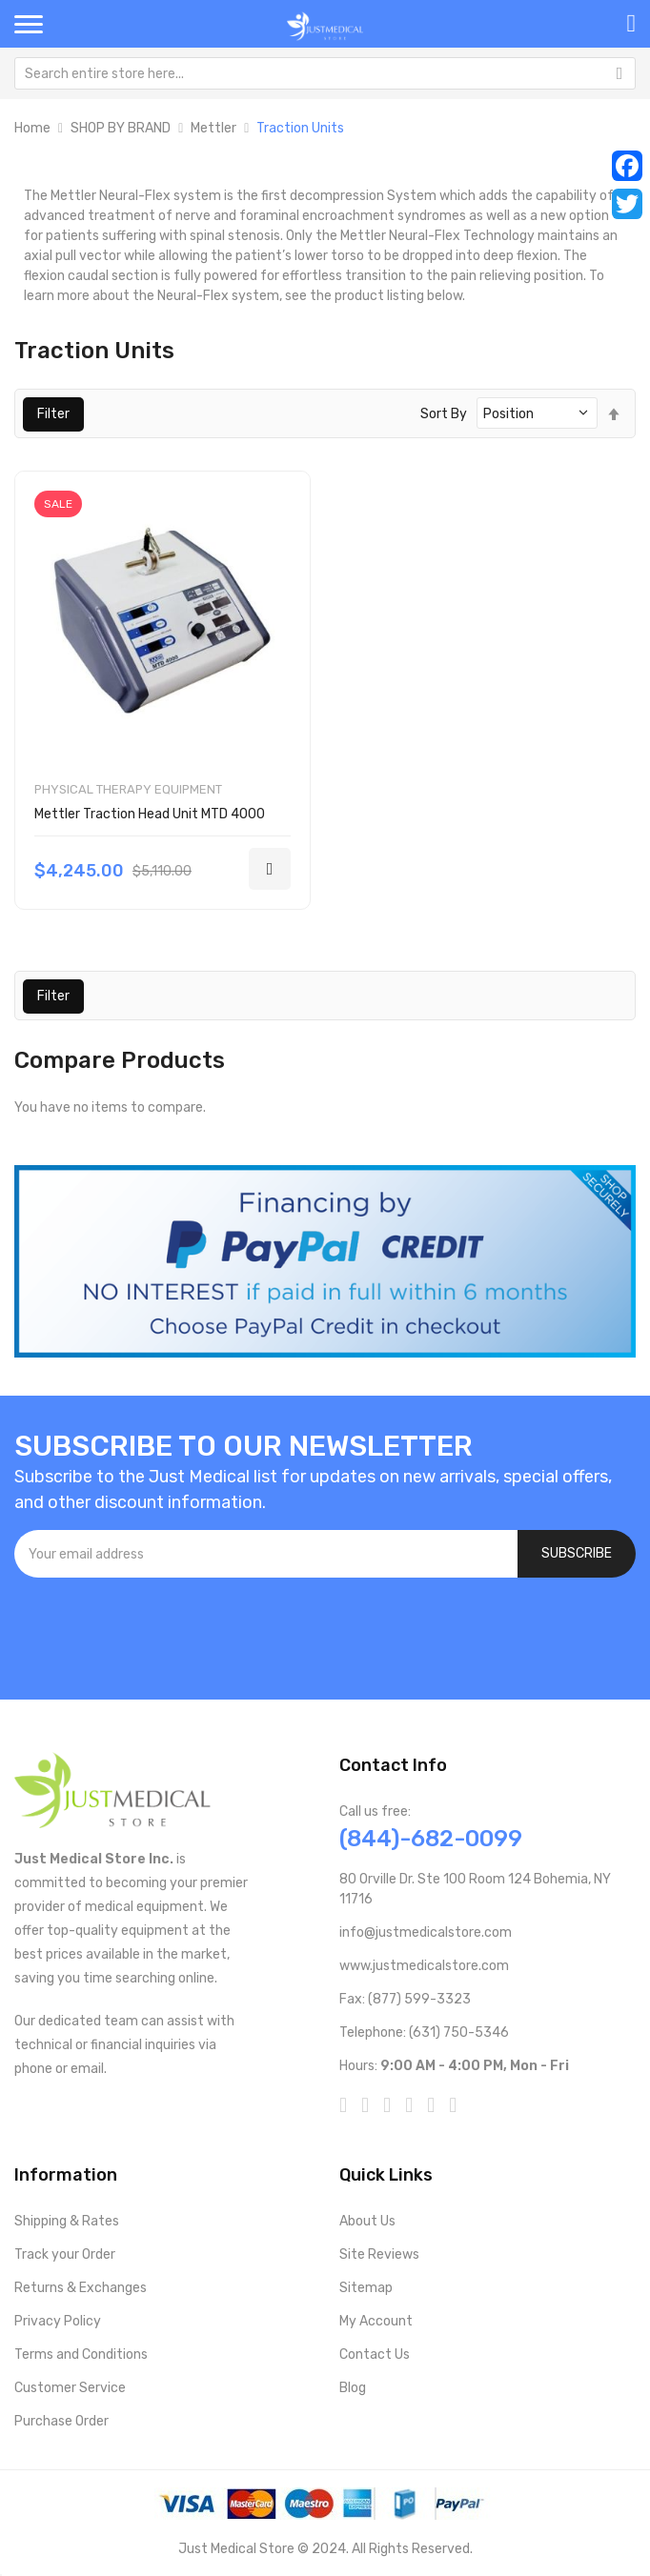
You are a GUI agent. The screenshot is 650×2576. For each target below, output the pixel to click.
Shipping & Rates (66, 2221)
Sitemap (366, 2288)
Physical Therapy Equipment (128, 789)
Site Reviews (379, 2254)
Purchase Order (61, 2421)
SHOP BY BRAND (121, 128)
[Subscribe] (577, 1554)
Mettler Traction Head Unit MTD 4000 (149, 814)
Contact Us (374, 2354)
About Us (367, 2221)
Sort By (443, 414)
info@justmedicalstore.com (425, 1932)
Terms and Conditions (81, 2354)
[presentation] (159, 1629)
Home (32, 128)
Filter (53, 414)
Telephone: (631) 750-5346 (424, 2032)
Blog (352, 2388)
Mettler (213, 128)
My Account (376, 2321)
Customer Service (70, 2388)
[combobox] (325, 73)
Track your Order (64, 2254)
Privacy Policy (57, 2321)
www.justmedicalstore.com (424, 1966)
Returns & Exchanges (80, 2288)
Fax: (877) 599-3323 (405, 1999)
